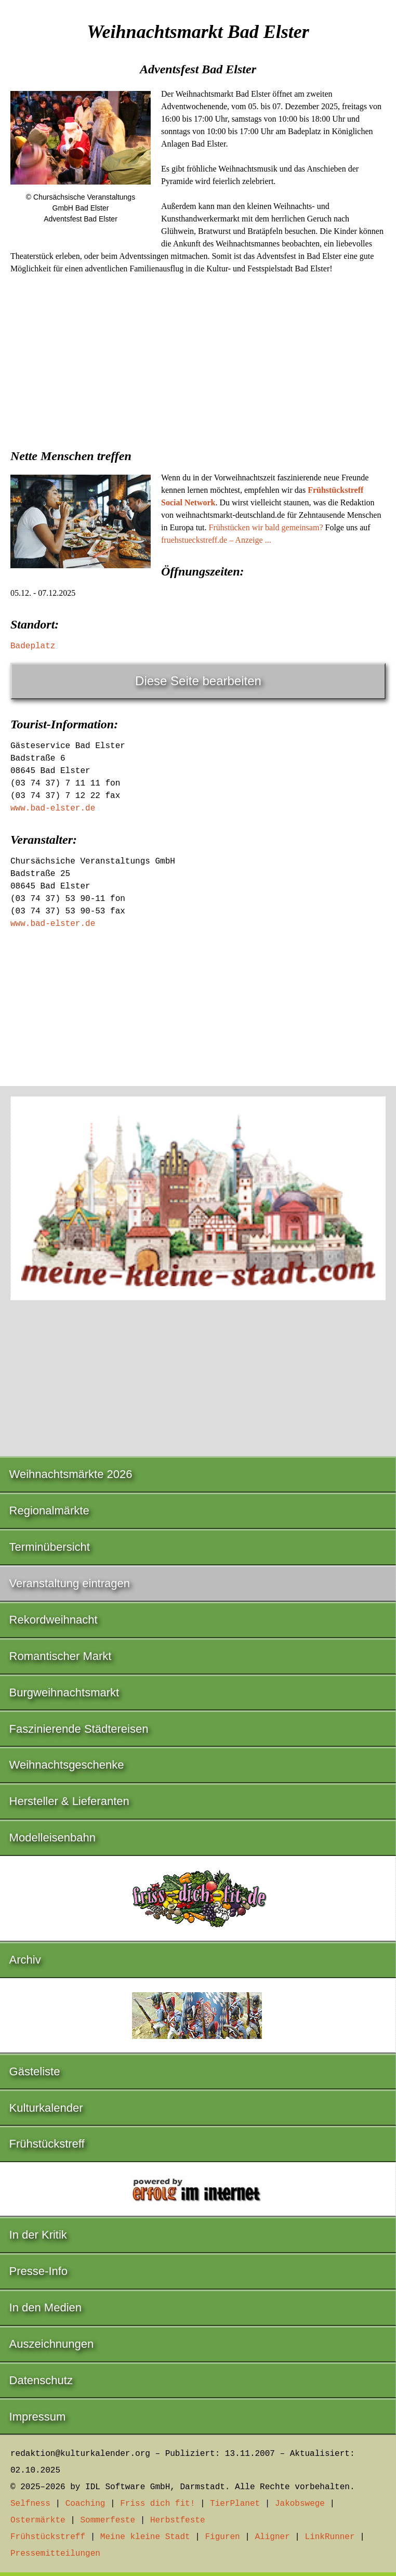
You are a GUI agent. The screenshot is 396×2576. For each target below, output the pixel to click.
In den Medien (45, 2307)
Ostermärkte (37, 2520)
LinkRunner (330, 2537)
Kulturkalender (46, 2107)
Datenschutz (41, 2380)
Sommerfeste (107, 2520)
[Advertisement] (198, 358)
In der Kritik (38, 2234)
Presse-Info (38, 2271)
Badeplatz (32, 646)
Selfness (30, 2503)
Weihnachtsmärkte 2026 (71, 1474)
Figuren (222, 2537)
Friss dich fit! (157, 2503)
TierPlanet (235, 2503)
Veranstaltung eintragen (69, 1583)
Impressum (37, 2416)
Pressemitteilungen (55, 2553)
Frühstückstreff (47, 2143)
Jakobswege (300, 2503)
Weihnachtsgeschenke (66, 1764)
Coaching (85, 2503)
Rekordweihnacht (53, 1619)
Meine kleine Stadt (145, 2537)
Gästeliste (34, 2071)
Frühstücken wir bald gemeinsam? (266, 527)
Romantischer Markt (60, 1656)
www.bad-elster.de (52, 808)
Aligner (272, 2537)
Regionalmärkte (49, 1510)
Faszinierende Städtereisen (79, 1728)
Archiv (25, 1959)
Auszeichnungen (51, 2343)
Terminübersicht (49, 1546)
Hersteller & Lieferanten (69, 1801)
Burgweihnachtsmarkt (64, 1692)
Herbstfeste (177, 2520)
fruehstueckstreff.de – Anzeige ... (216, 539)
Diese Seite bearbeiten (198, 681)
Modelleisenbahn (52, 1837)
